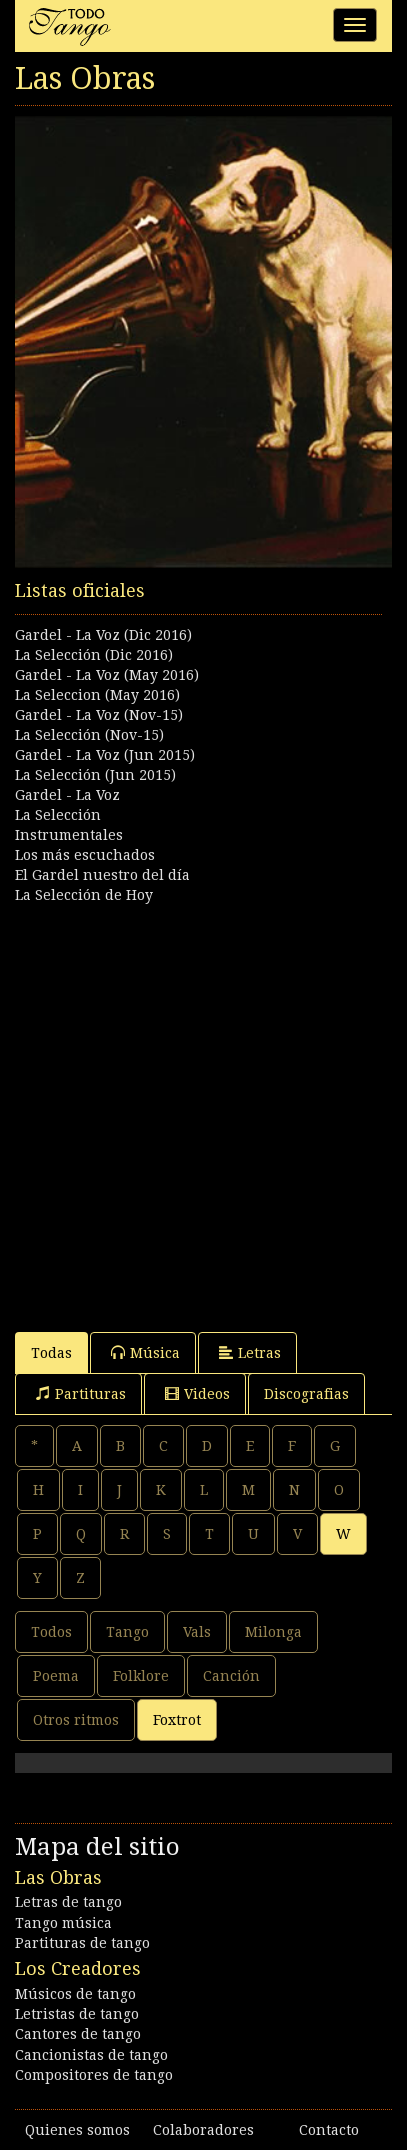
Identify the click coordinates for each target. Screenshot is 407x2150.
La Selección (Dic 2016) (94, 655)
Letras (250, 1352)
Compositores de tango (94, 2075)
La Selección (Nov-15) (89, 735)
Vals (197, 1632)
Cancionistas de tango (91, 2055)
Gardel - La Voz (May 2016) (107, 675)
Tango (127, 1632)
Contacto (329, 2130)
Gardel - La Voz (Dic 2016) (103, 635)
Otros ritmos (76, 1720)
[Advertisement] (203, 1108)
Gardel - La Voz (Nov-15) (99, 715)
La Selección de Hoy (84, 895)
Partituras (81, 1393)
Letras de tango (68, 1902)
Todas (51, 1353)
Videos (197, 1393)
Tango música (63, 1923)
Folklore (141, 1676)
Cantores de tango (78, 2034)
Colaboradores (203, 2130)
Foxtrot (177, 1720)
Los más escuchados (85, 855)
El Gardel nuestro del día (102, 875)
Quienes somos (77, 2130)
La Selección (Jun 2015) (95, 775)
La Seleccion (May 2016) (97, 695)
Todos (51, 1632)
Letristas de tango (77, 2014)
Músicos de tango (75, 1994)
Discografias (306, 1394)
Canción (231, 1676)
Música (145, 1352)
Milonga (273, 1632)
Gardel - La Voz (67, 795)
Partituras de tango (82, 1943)
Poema (56, 1676)
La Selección (58, 815)
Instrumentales (69, 835)
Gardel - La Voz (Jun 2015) (105, 755)
